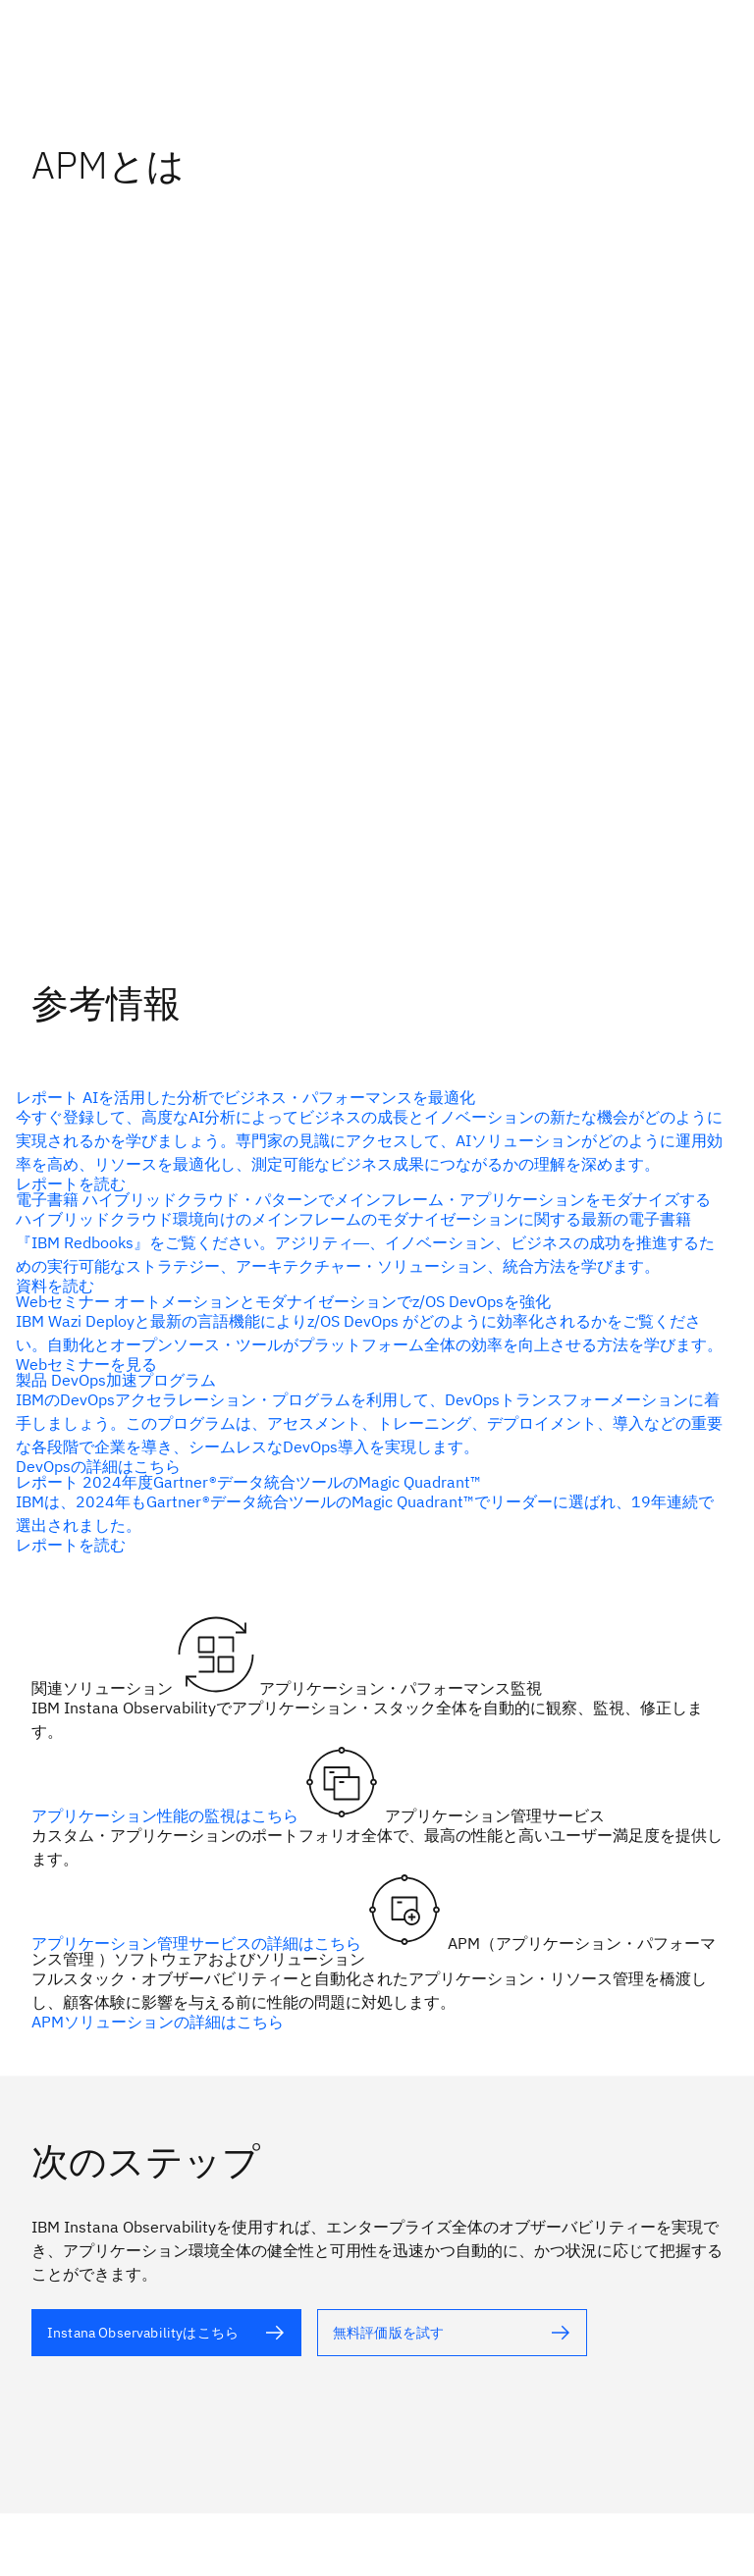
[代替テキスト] (166, 2332)
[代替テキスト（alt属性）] (369, 1140)
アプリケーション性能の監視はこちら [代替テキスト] (166, 1815)
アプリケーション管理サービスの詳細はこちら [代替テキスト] (198, 1943)
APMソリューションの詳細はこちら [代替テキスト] (157, 2021)
